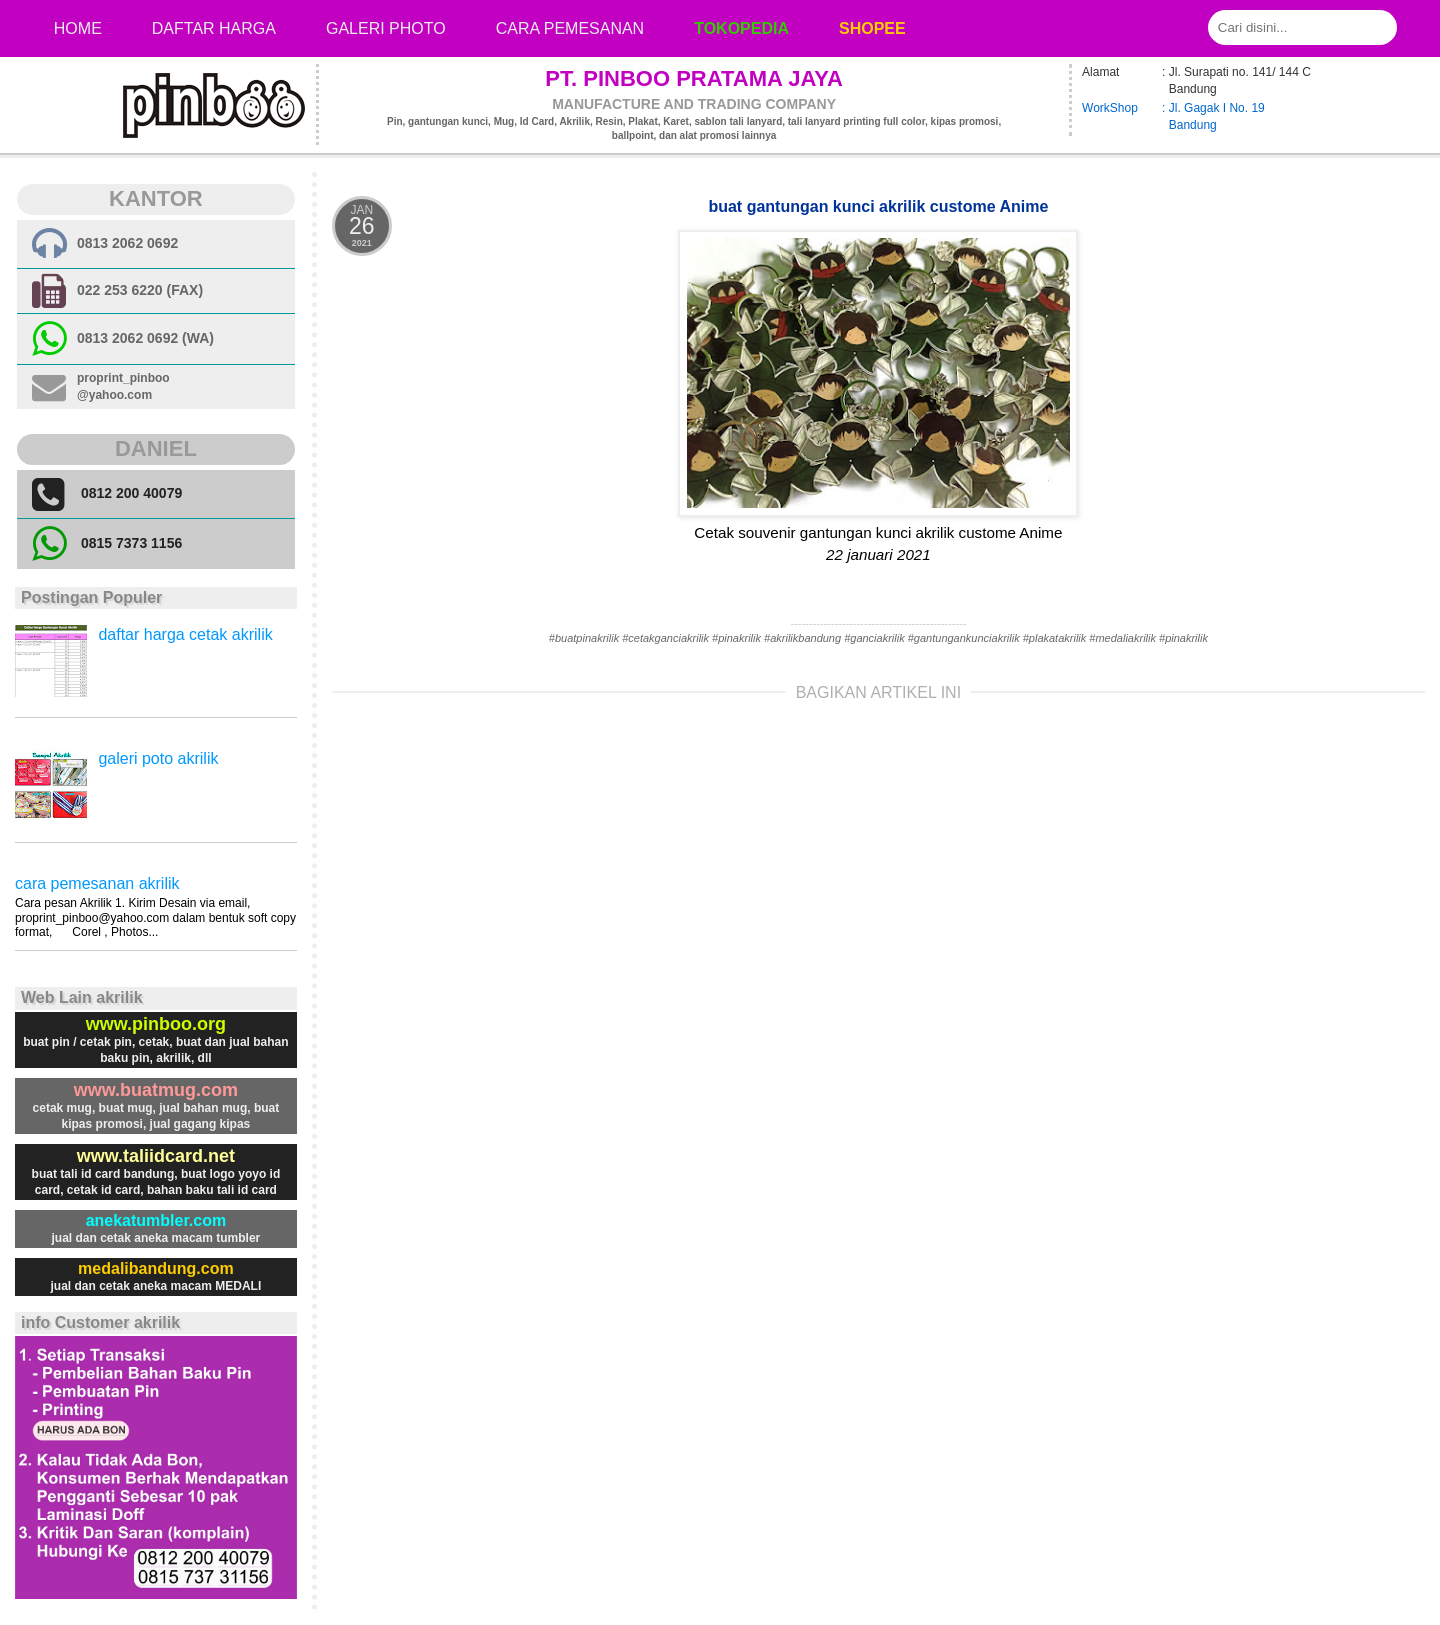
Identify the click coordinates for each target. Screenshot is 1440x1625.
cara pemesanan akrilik (97, 883)
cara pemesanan (570, 28)
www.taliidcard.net (156, 1156)
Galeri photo (386, 28)
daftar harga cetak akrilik (185, 634)
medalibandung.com (156, 1268)
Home (78, 28)
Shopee (872, 28)
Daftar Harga (214, 28)
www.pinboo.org (156, 1024)
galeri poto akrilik (158, 758)
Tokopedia (741, 28)
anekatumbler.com (156, 1220)
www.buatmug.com (156, 1090)
